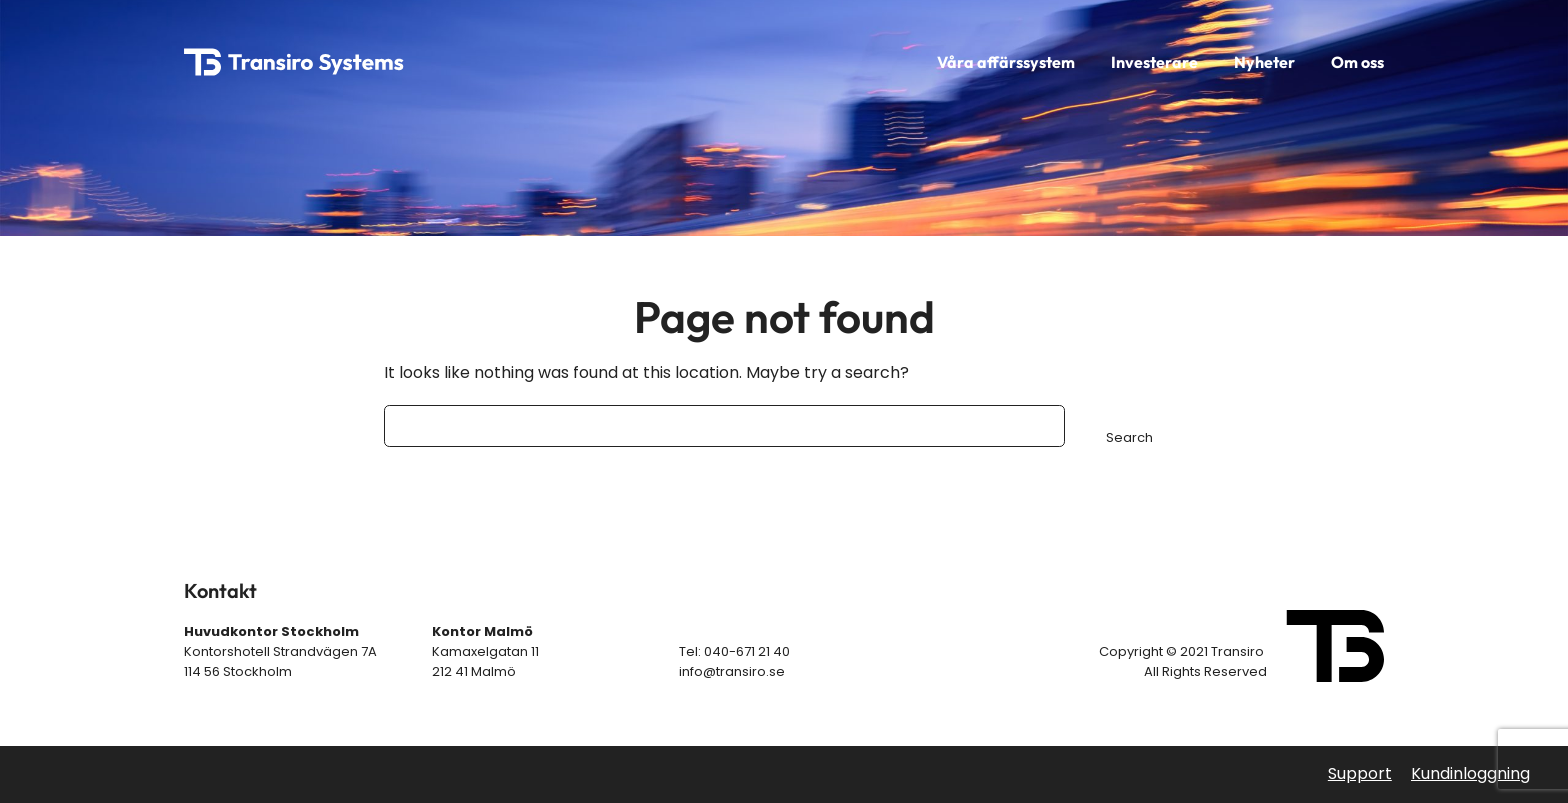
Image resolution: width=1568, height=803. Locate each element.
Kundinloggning (1470, 773)
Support (1360, 773)
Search (1129, 437)
